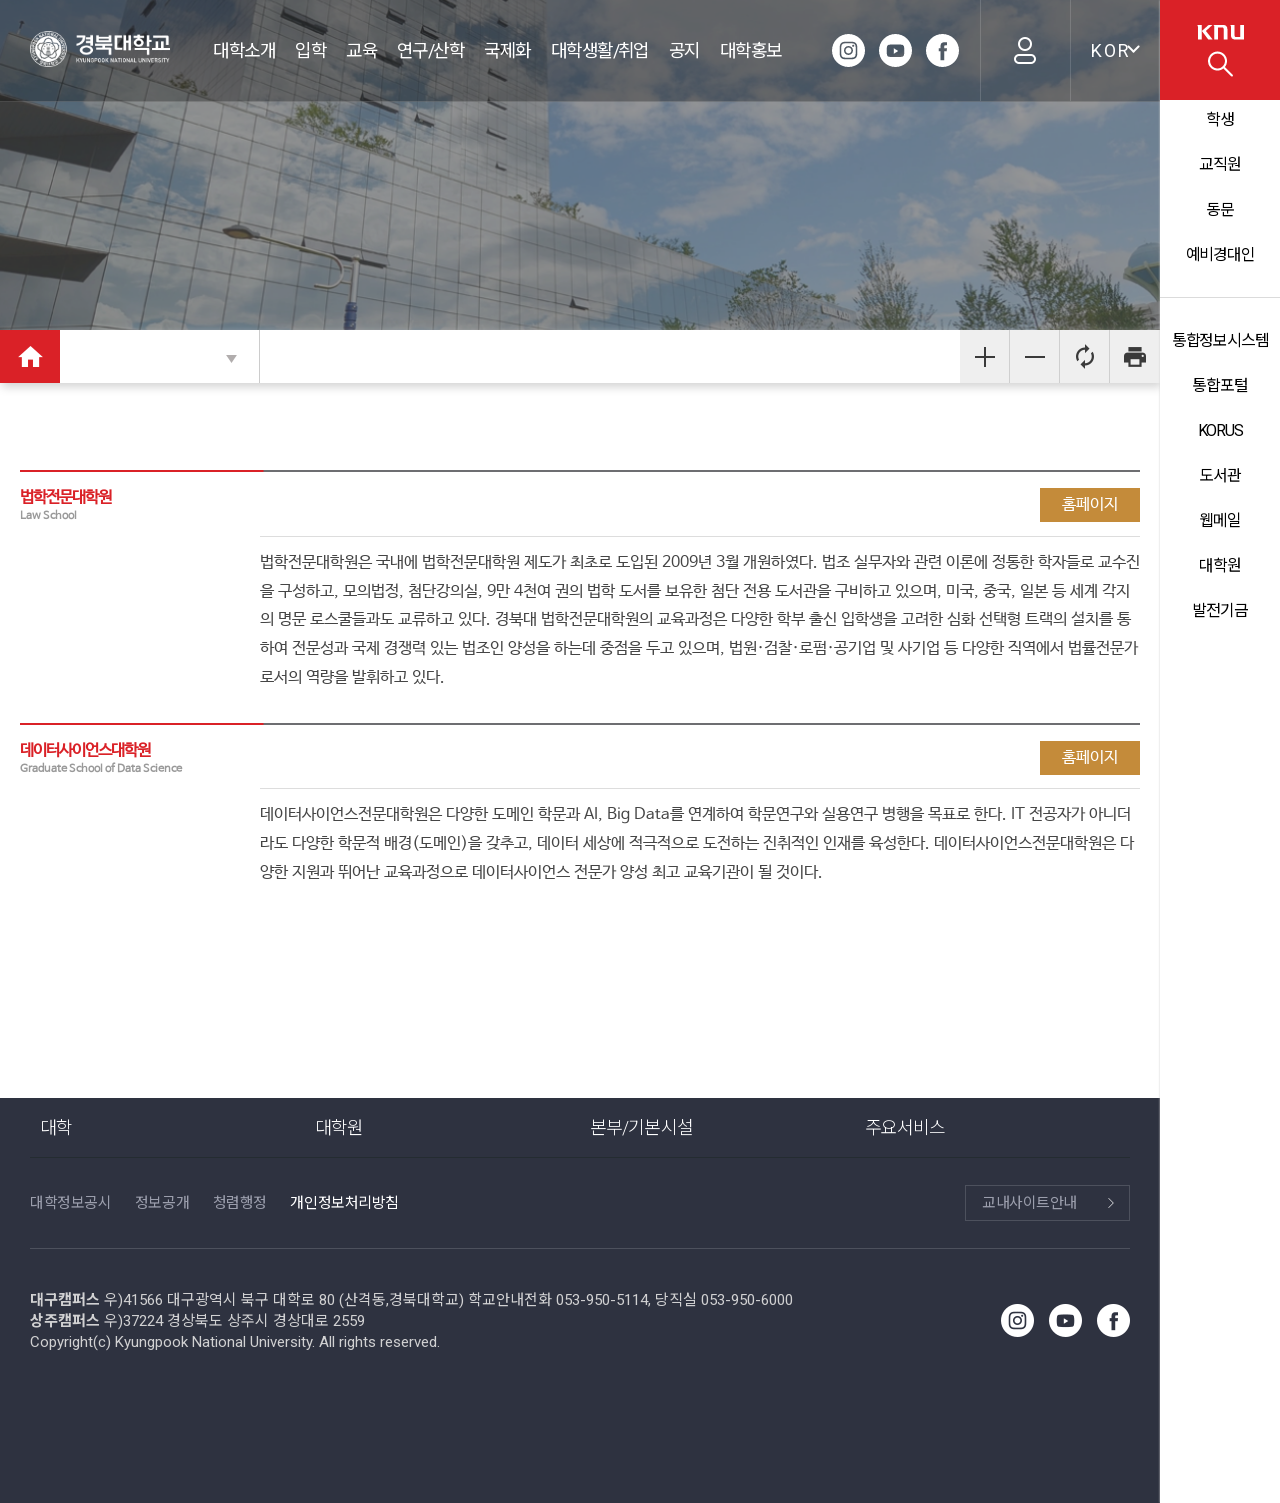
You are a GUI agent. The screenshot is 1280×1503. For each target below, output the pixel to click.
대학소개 (244, 50)
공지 (684, 50)
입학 (310, 50)
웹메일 (1220, 520)
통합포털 (1220, 385)
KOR (1111, 50)
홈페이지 (1090, 504)
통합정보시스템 (1219, 340)
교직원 (1220, 164)
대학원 (1220, 565)
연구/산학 (430, 50)
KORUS (1219, 430)
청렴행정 (240, 1203)
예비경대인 (1219, 254)
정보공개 (162, 1203)
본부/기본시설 (641, 1127)
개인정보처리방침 (344, 1203)
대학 (56, 1127)
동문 (1220, 209)
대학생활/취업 (600, 50)
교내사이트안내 (1029, 1203)
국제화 (507, 50)
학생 (1220, 119)
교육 (361, 50)
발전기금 (1220, 610)
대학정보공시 (70, 1203)
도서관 (1220, 475)
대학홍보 (751, 50)
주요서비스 (905, 1127)
